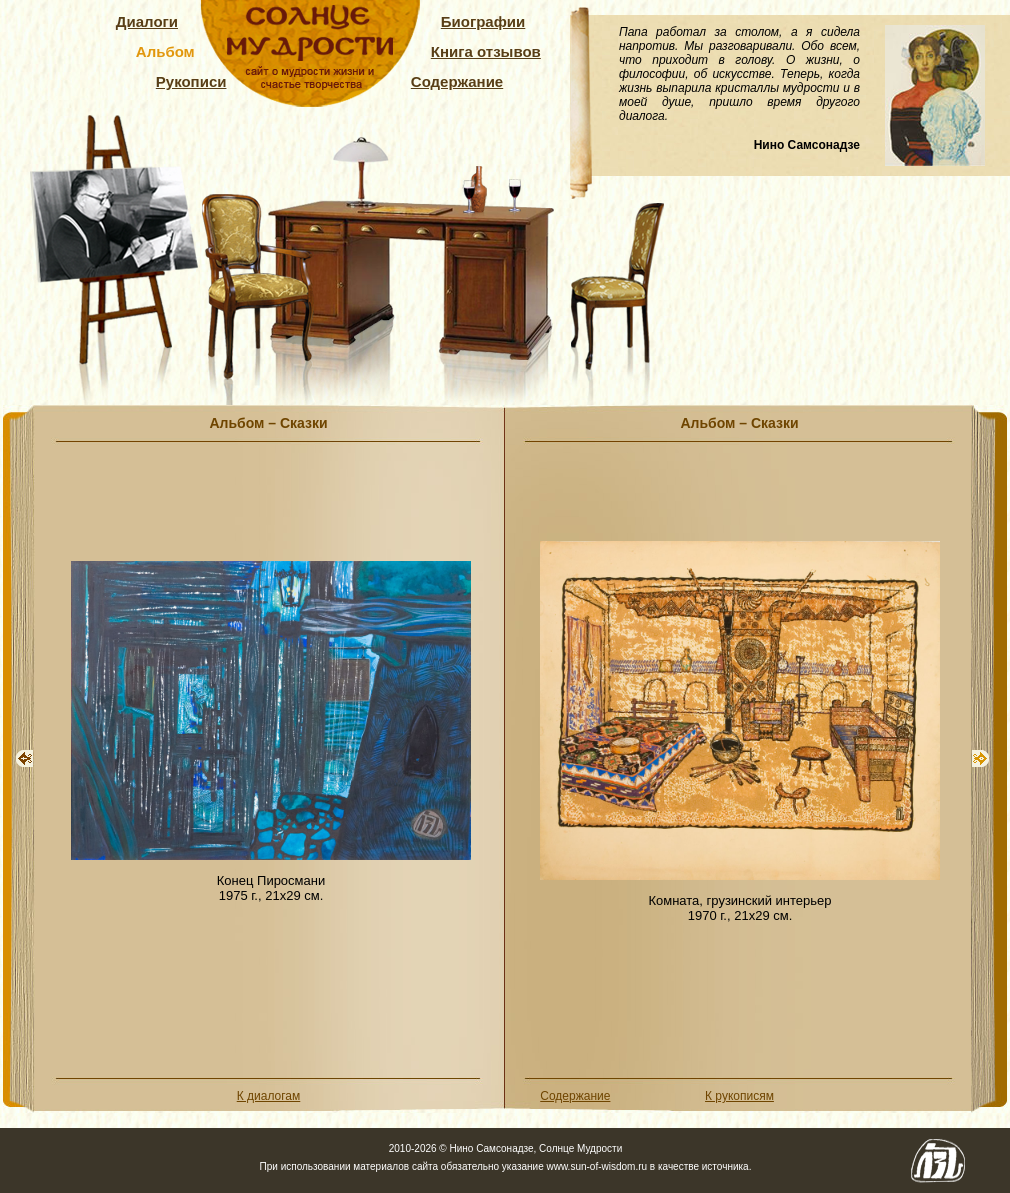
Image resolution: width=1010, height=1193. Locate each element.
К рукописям (739, 1096)
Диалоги (147, 21)
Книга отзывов (486, 51)
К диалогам (269, 1096)
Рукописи (191, 81)
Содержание (457, 81)
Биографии (483, 21)
